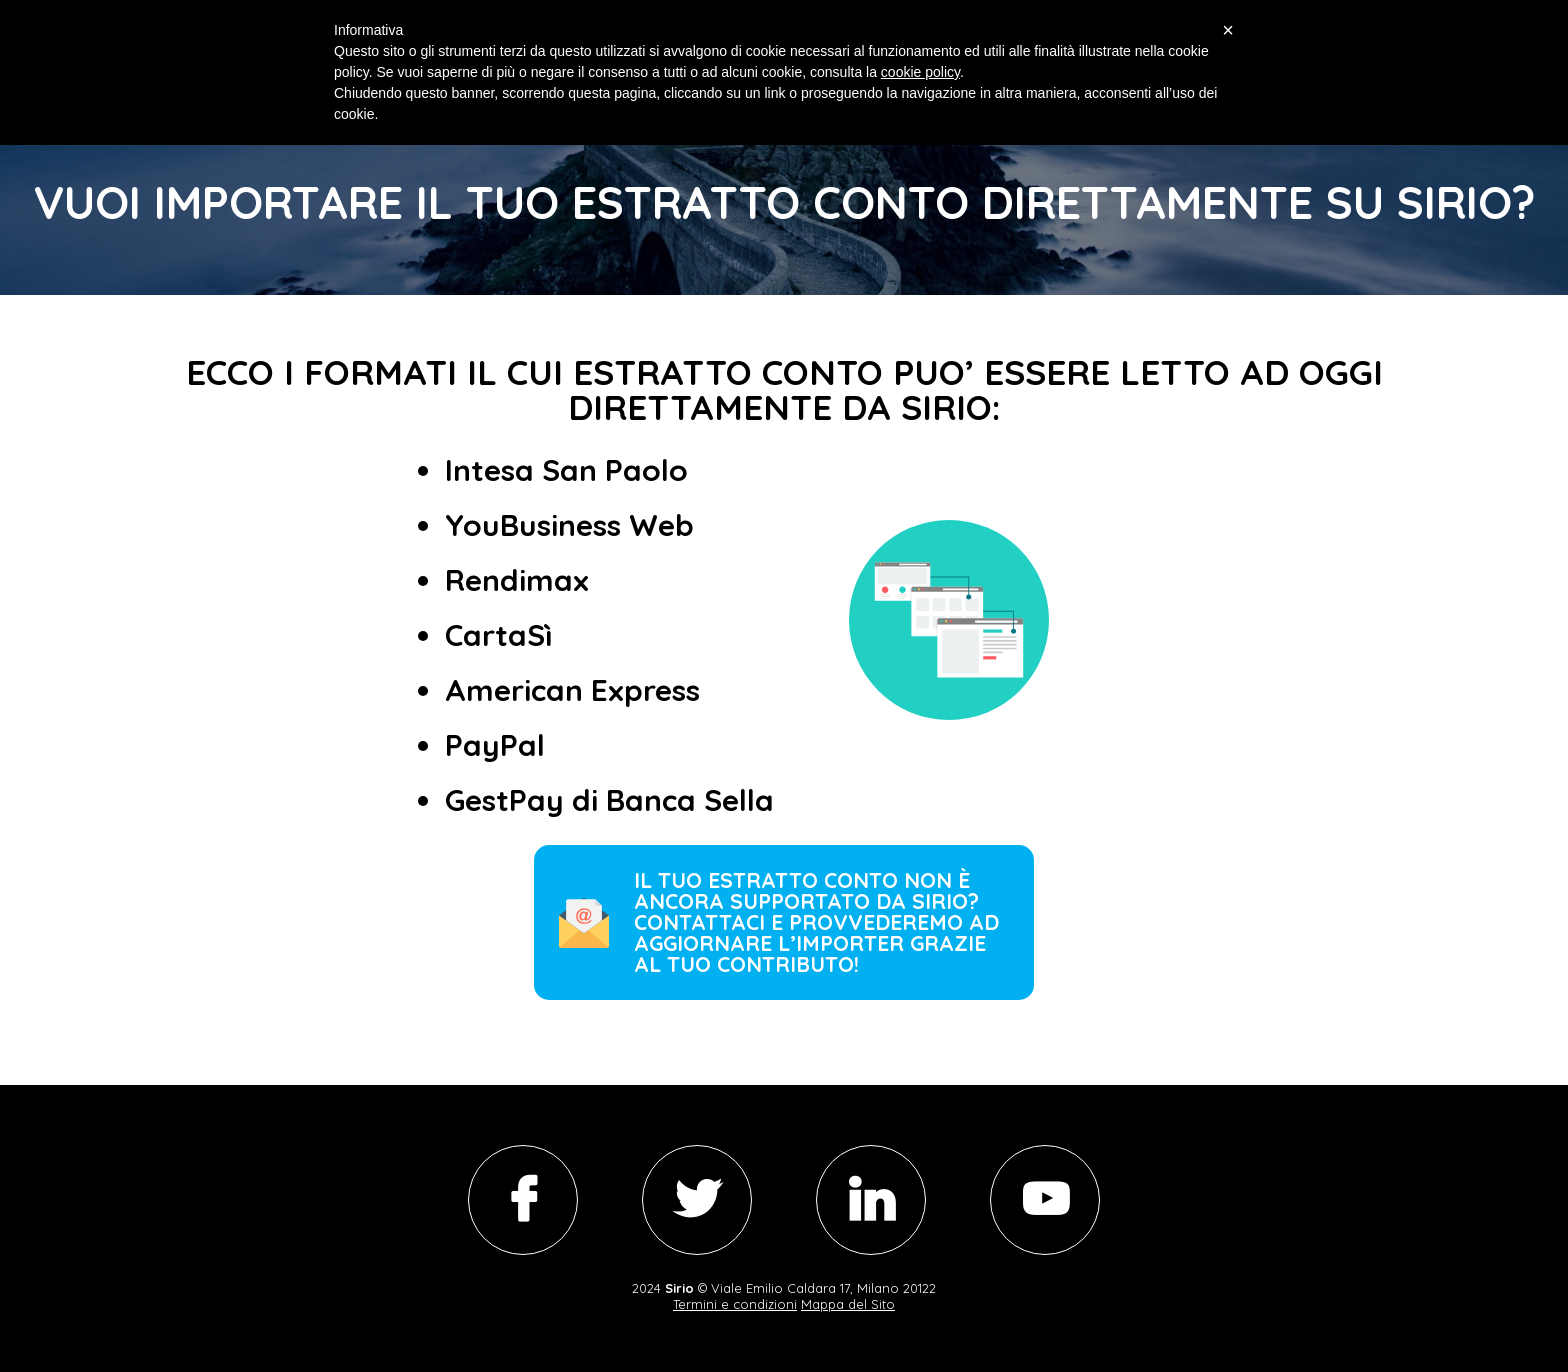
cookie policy (920, 72)
